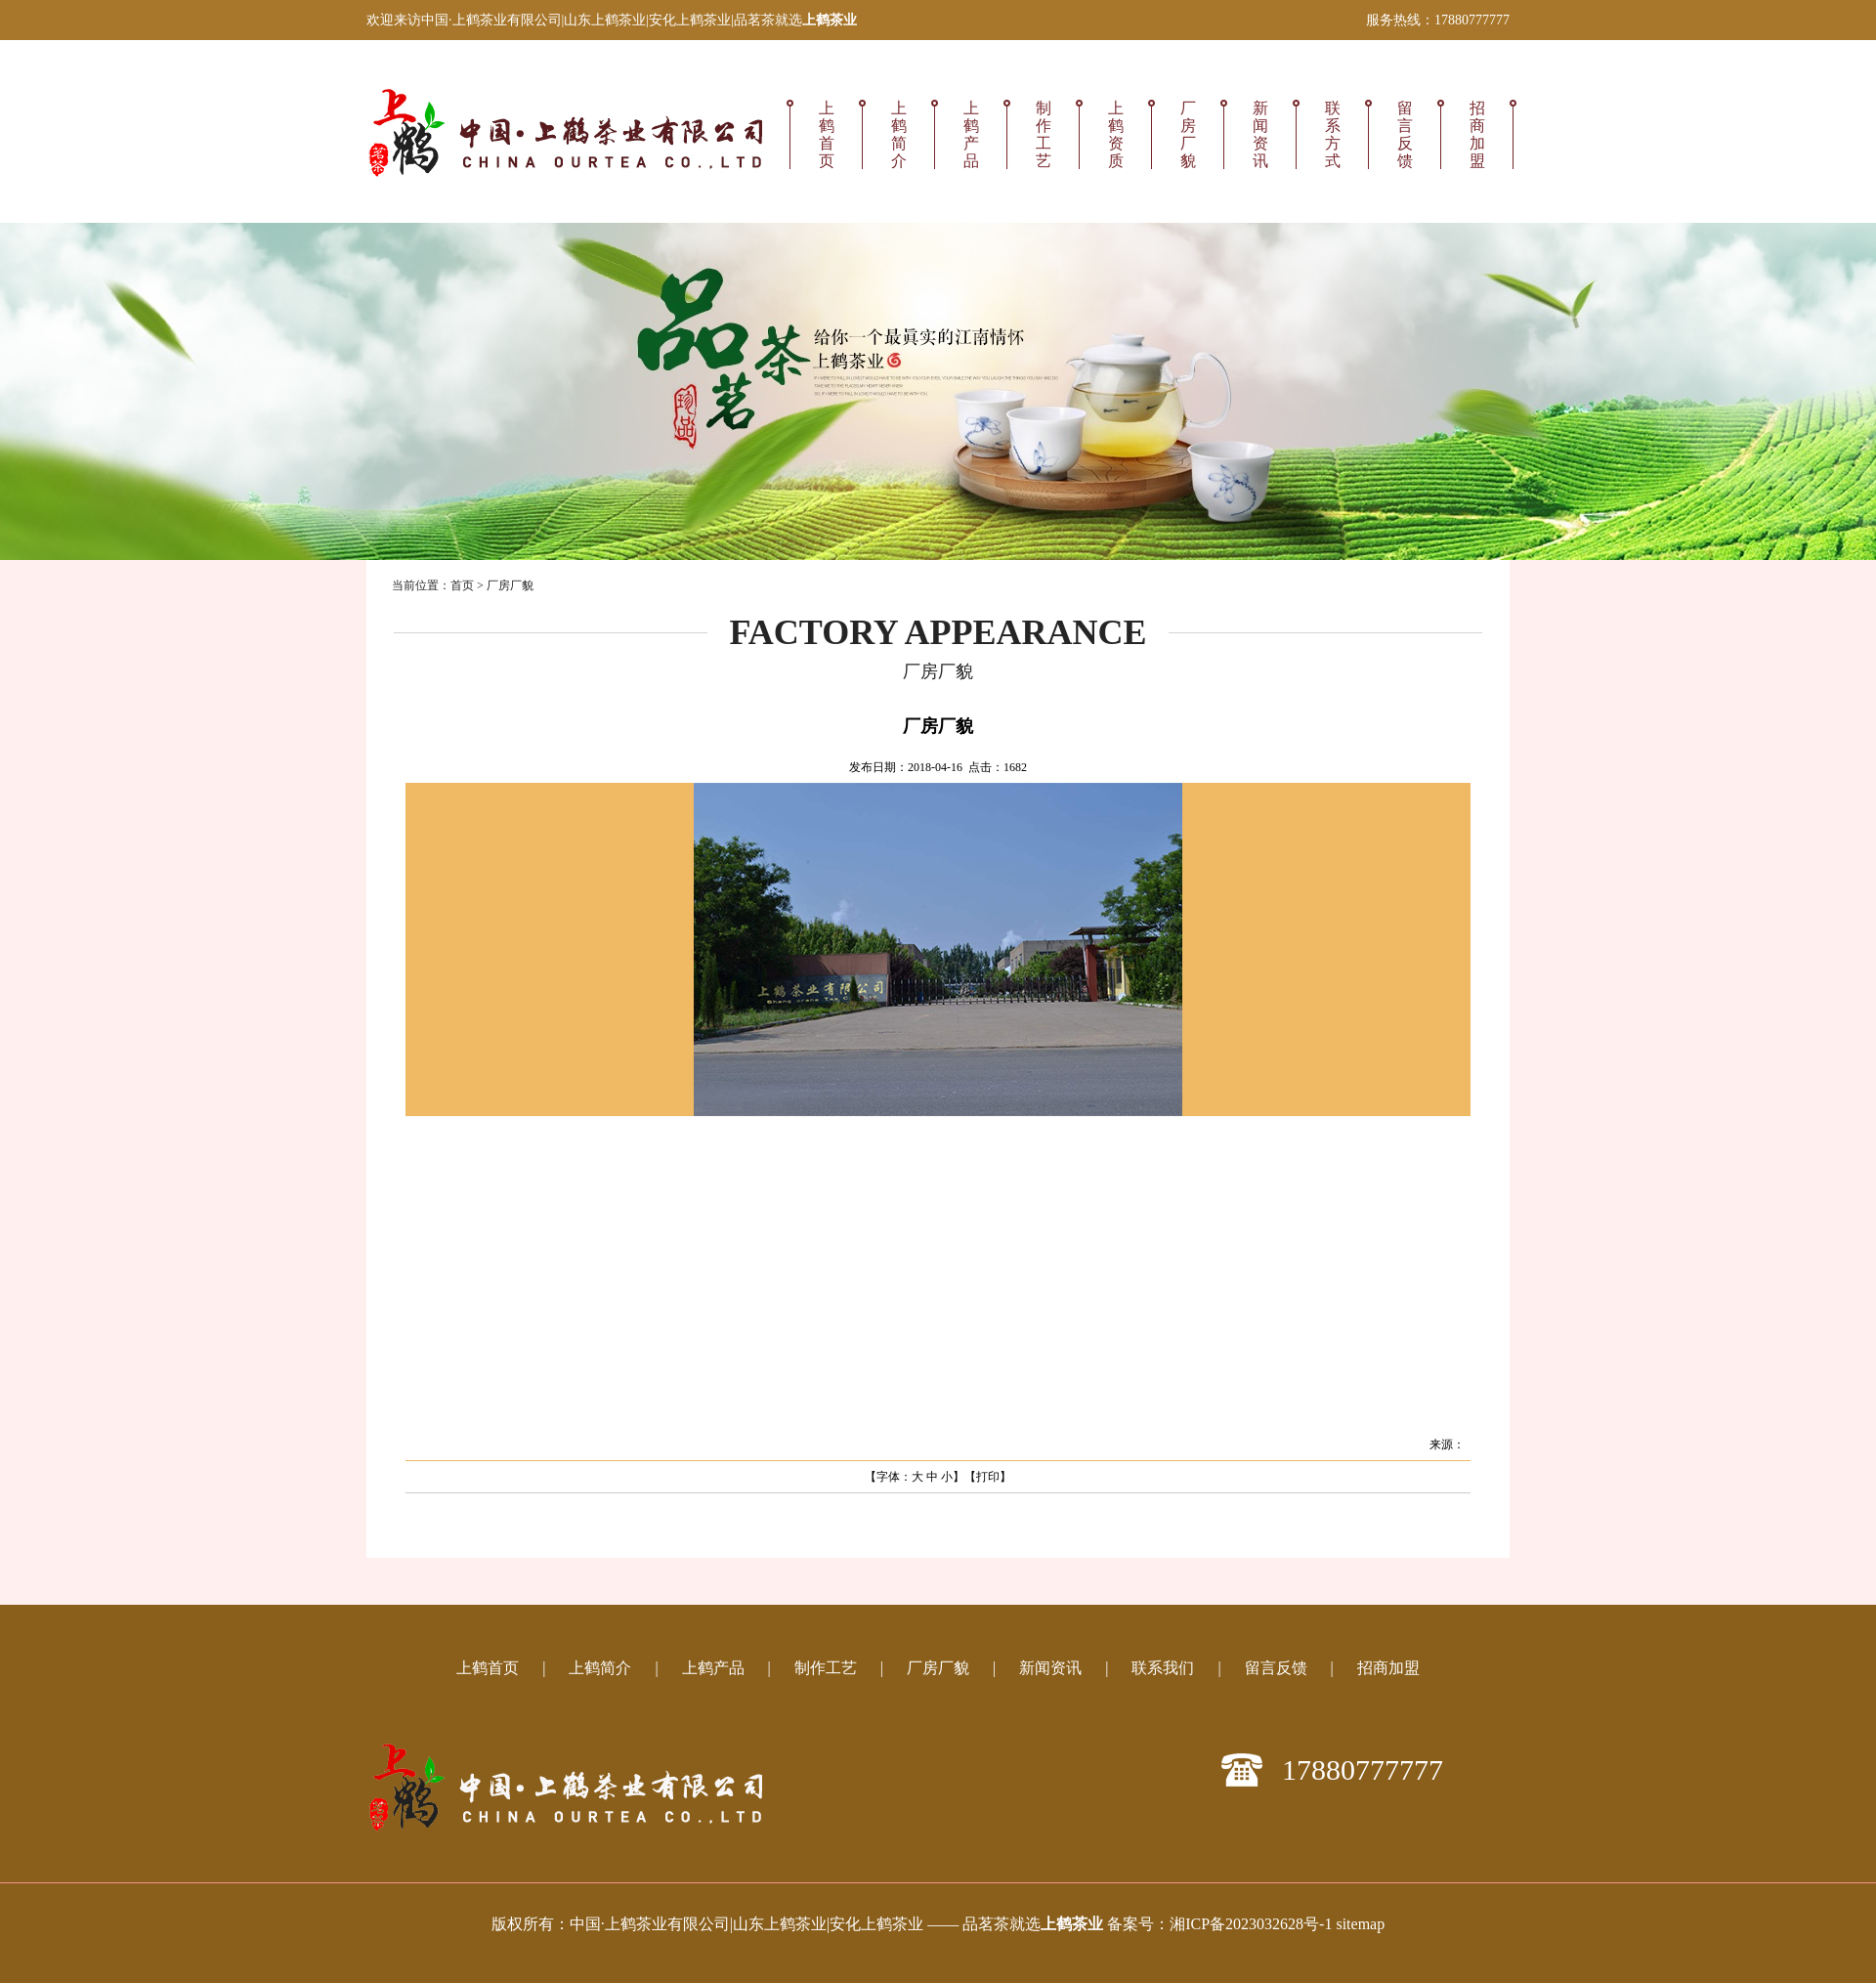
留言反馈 (1405, 134)
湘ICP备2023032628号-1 (1251, 1924)
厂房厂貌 (1188, 134)
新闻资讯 (1260, 134)
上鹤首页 (826, 134)
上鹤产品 (971, 134)
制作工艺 (1043, 134)
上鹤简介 (899, 134)
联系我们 (1162, 1668)
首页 (462, 585)
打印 (988, 1477)
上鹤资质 (1116, 134)
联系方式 (1333, 134)
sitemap (1360, 1924)
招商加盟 (1477, 134)
